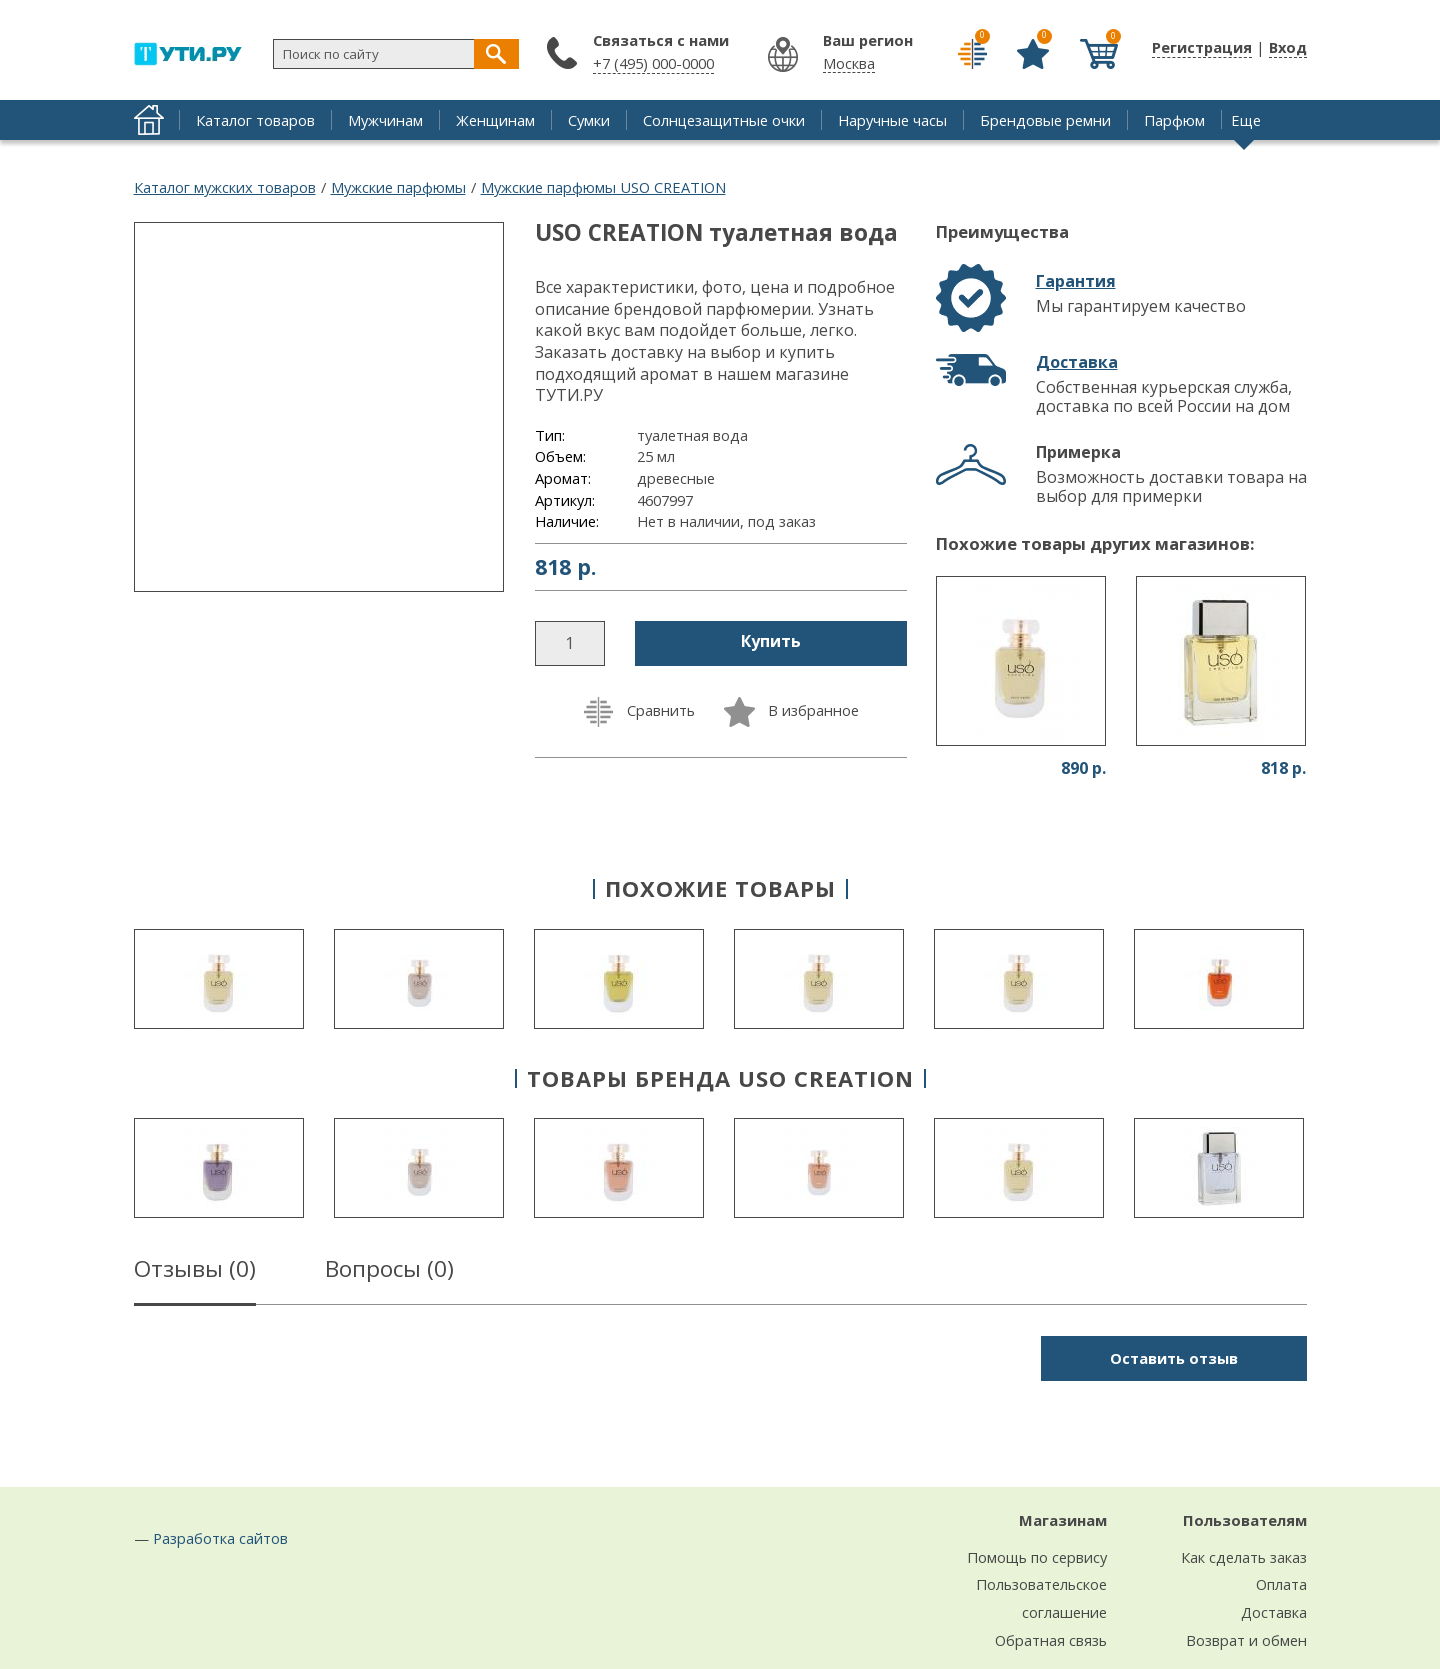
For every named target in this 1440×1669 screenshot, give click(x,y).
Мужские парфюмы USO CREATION (603, 187)
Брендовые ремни (1045, 120)
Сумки (589, 120)
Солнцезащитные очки (724, 120)
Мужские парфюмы (398, 187)
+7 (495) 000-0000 (653, 63)
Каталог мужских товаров (225, 187)
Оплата (1281, 1584)
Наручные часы (892, 120)
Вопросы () (389, 1272)
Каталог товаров (255, 120)
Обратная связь (1051, 1640)
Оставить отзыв (1174, 1358)
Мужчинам (385, 120)
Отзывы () (195, 1272)
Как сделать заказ (1244, 1557)
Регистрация (1202, 47)
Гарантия (1076, 281)
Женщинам (495, 120)
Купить (771, 641)
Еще (1246, 120)
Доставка (1077, 362)
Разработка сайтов (220, 1538)
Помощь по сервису (1037, 1557)
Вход (1288, 47)
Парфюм (1174, 120)
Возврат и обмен (1246, 1640)
